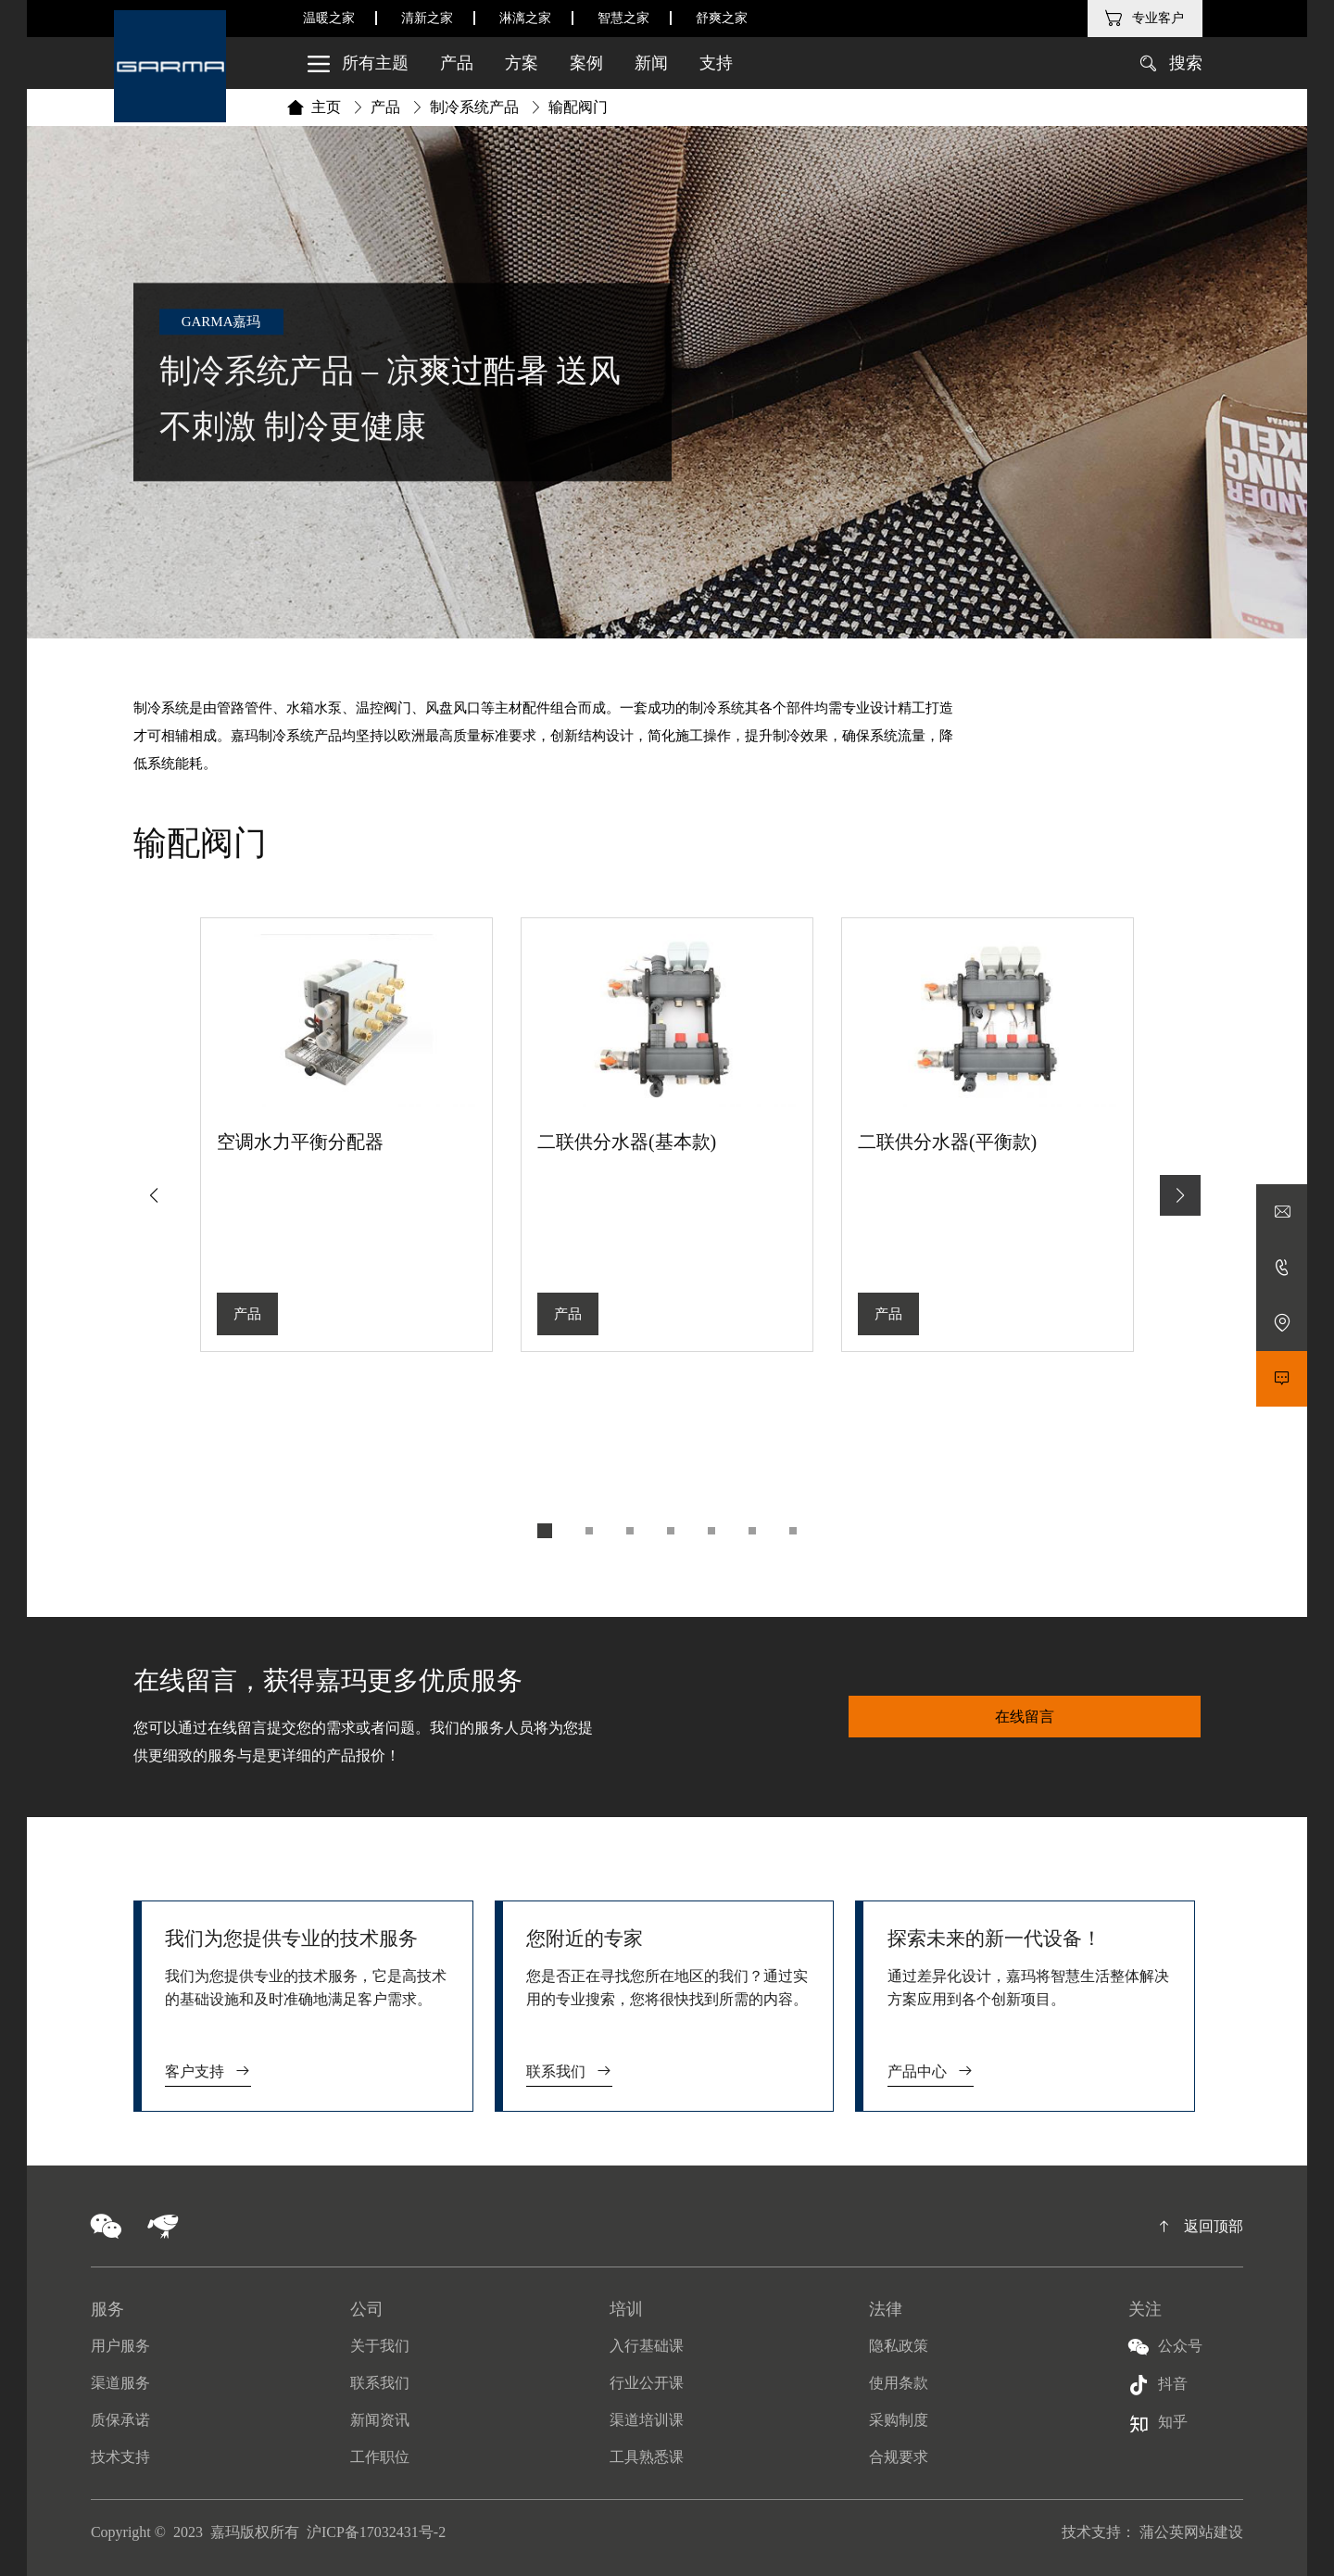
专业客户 (1158, 18)
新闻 (651, 63)
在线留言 (1024, 1716)
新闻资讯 (379, 2420)
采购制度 (898, 2420)
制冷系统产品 (474, 107)
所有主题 (352, 63)
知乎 (1158, 2424)
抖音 (1158, 2385)
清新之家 (427, 18)
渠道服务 (120, 2383)
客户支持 (208, 2071)
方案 (521, 63)
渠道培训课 (647, 2420)
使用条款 (898, 2383)
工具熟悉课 (647, 2457)
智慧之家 (623, 18)
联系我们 (569, 2071)
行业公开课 (647, 2383)
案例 (586, 63)
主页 (326, 107)
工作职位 (379, 2457)
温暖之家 (329, 18)
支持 (716, 63)
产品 (456, 63)
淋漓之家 (525, 18)
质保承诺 (120, 2420)
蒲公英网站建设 (1191, 2532)
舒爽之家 (722, 18)
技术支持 (120, 2457)
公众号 (1165, 2347)
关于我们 (379, 2346)
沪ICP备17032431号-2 (376, 2532)
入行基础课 (647, 2346)
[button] (1180, 1195)
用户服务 (120, 2346)
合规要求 (898, 2457)
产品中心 (930, 2071)
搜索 (1185, 63)
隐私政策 (898, 2346)
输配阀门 (578, 107)
